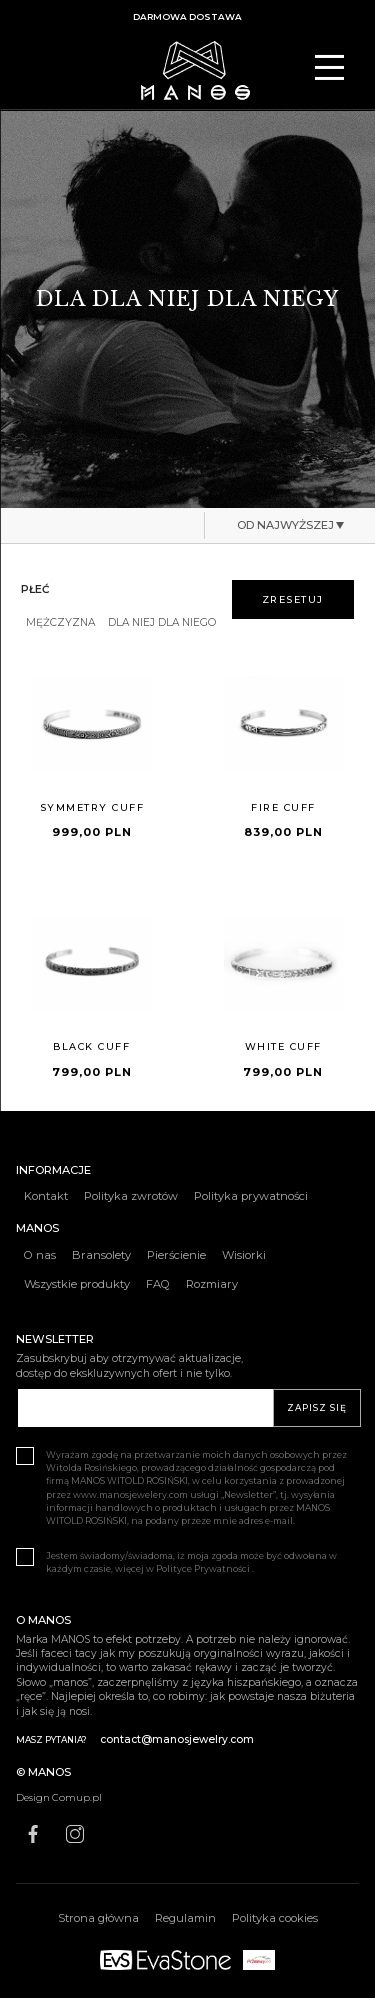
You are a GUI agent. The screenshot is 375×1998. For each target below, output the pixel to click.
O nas (40, 1255)
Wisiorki (244, 1255)
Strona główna (98, 1918)
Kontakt (46, 1196)
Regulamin (185, 1918)
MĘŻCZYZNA (60, 623)
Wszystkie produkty (77, 1284)
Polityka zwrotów (131, 1196)
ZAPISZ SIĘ (317, 1407)
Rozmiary (212, 1284)
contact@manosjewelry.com (177, 1739)
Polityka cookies (275, 1918)
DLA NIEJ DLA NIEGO (162, 623)
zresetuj (293, 599)
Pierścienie (176, 1255)
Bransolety (101, 1255)
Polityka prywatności (251, 1196)
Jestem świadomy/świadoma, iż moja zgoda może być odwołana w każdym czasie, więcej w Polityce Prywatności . (176, 1561)
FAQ (158, 1284)
